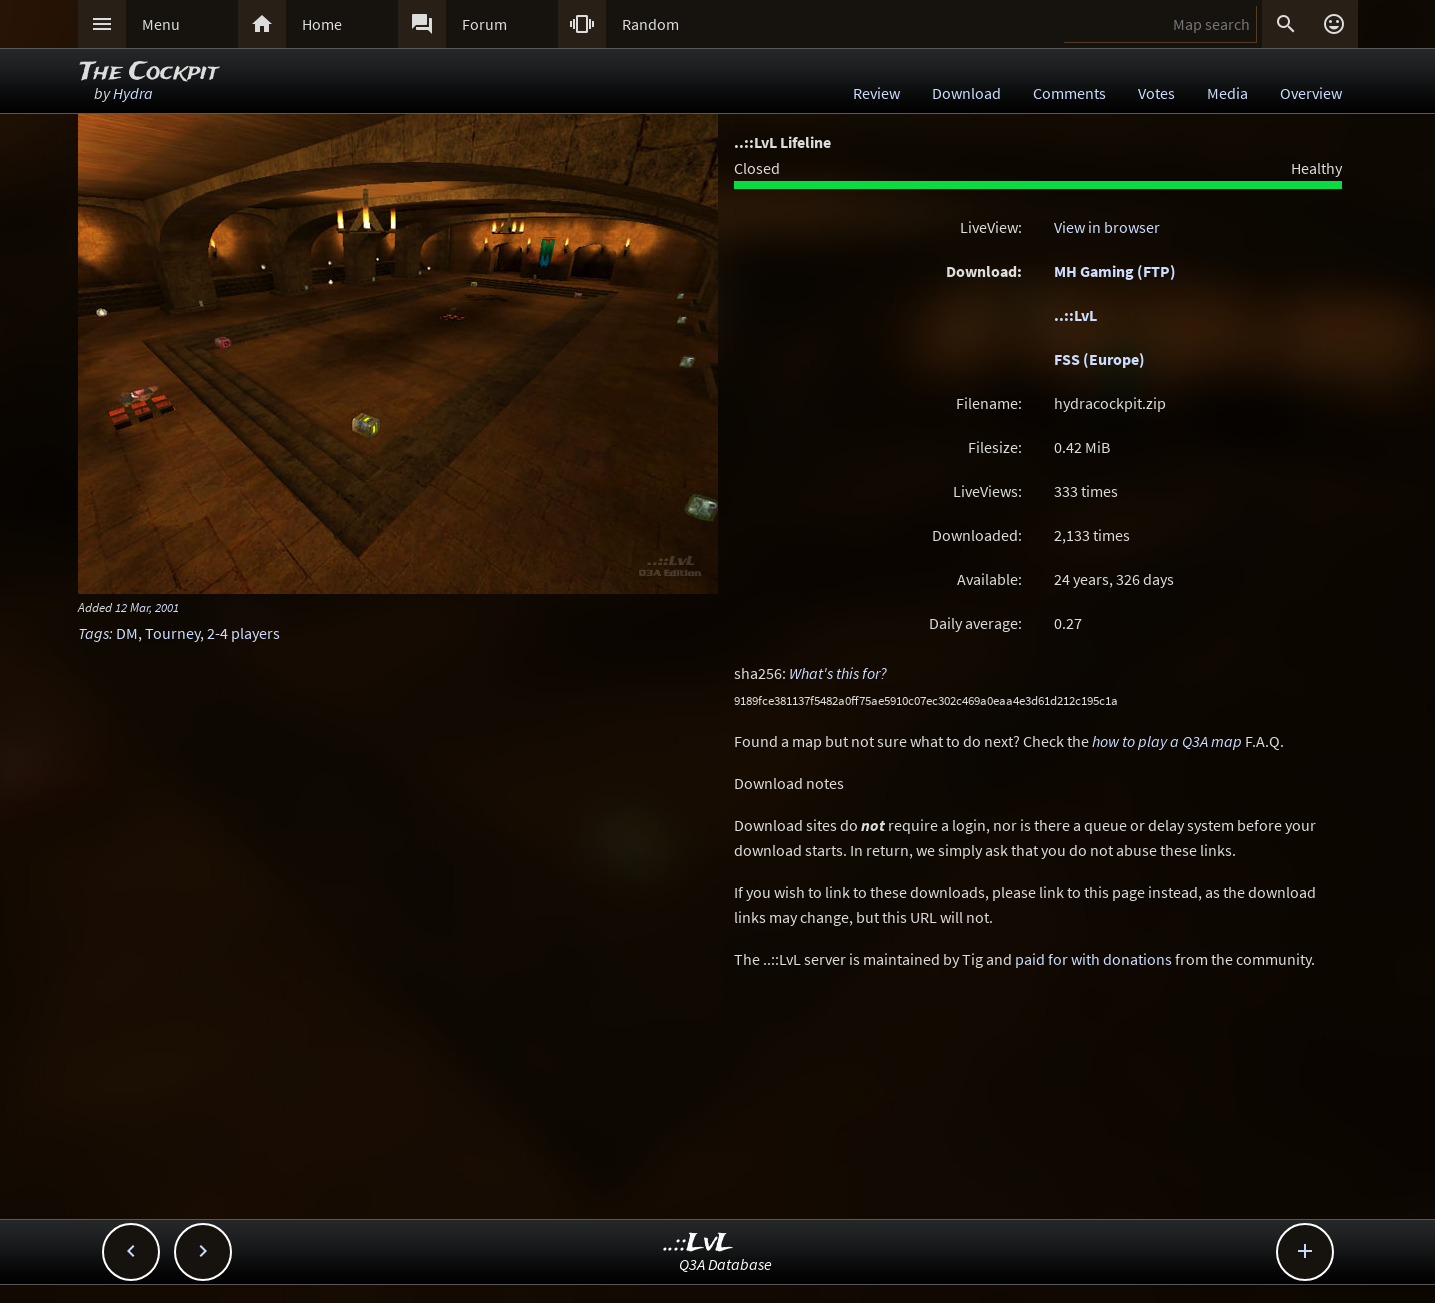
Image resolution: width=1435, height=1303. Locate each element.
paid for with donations (1093, 959)
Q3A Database (725, 1264)
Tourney (172, 633)
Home (322, 24)
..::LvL (1075, 315)
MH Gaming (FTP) (1115, 271)
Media (1227, 93)
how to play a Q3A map (1167, 741)
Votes (1156, 93)
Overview (1311, 93)
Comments (1069, 93)
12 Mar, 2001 (147, 607)
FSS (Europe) (1099, 359)
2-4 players (243, 633)
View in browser (1107, 227)
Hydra (133, 93)
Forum (484, 24)
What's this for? (838, 673)
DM (127, 633)
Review (876, 93)
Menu (161, 24)
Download (966, 93)
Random (650, 24)
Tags (93, 633)
